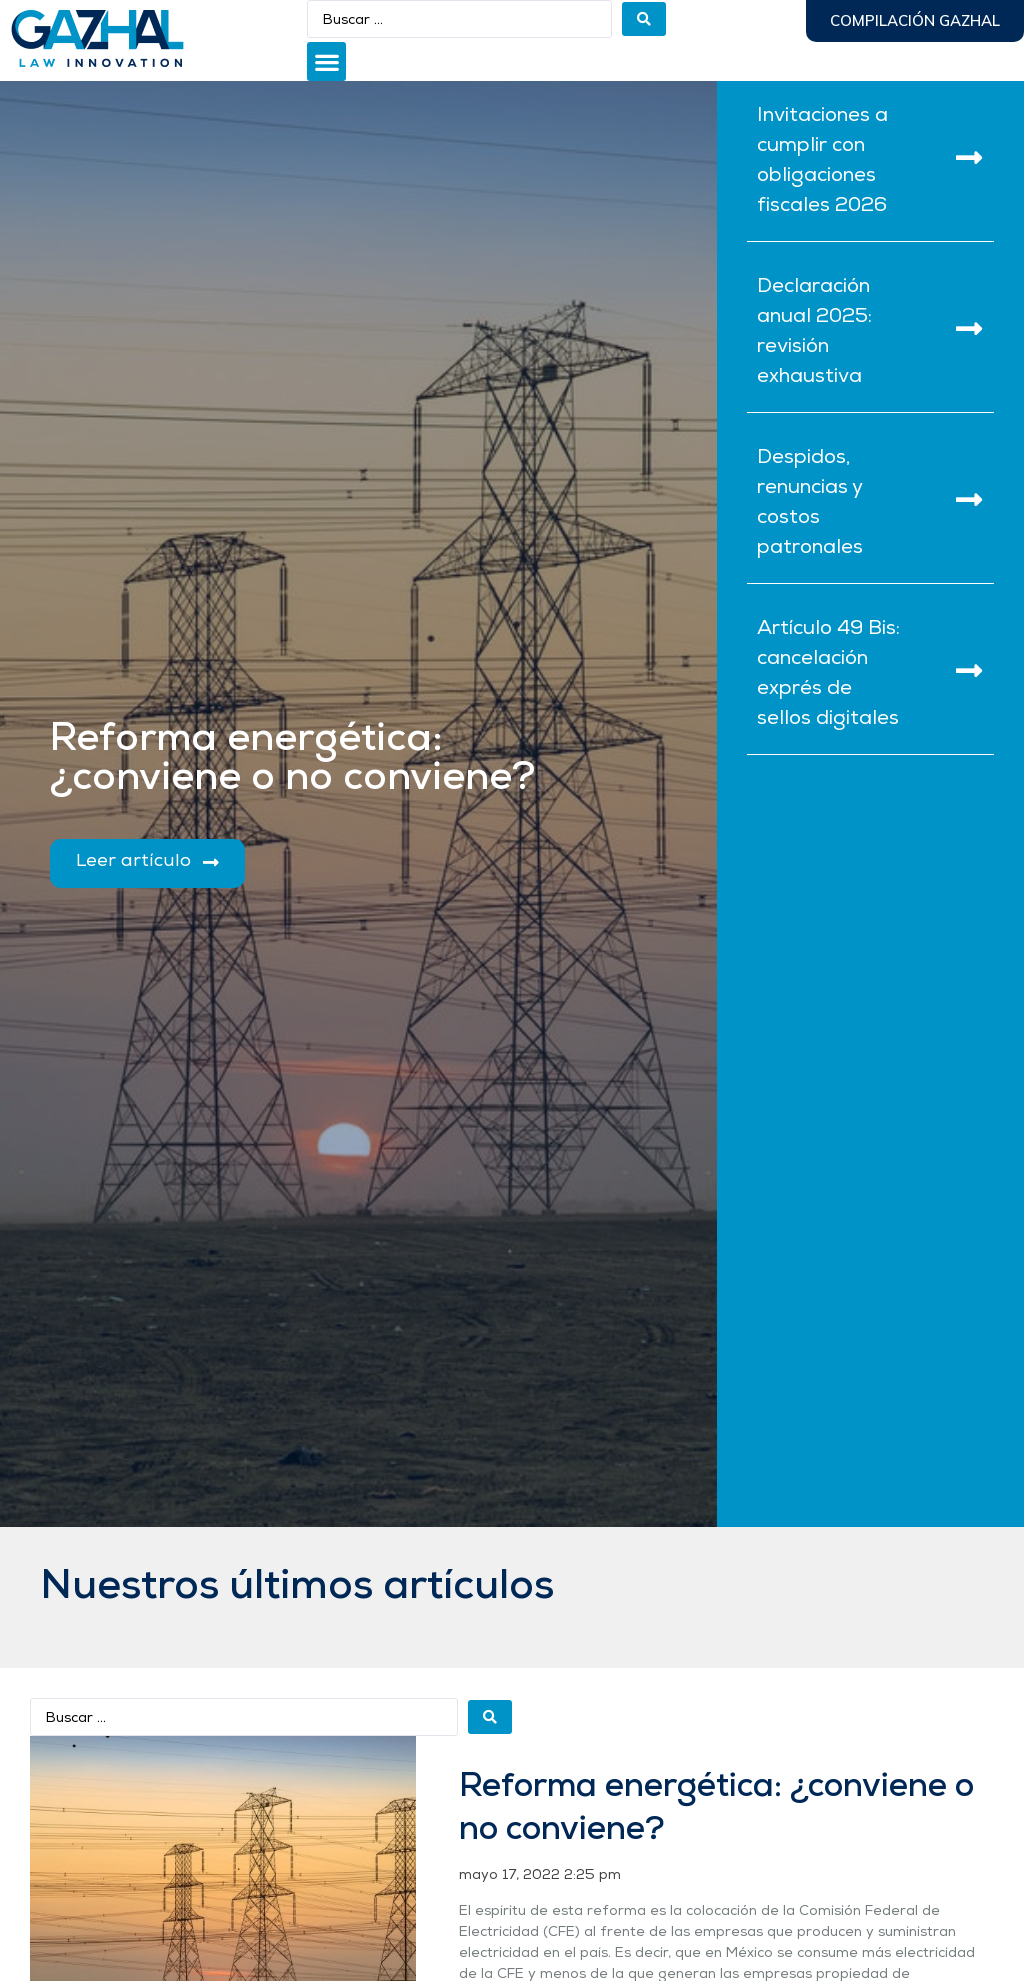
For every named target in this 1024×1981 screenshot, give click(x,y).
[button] (326, 61)
